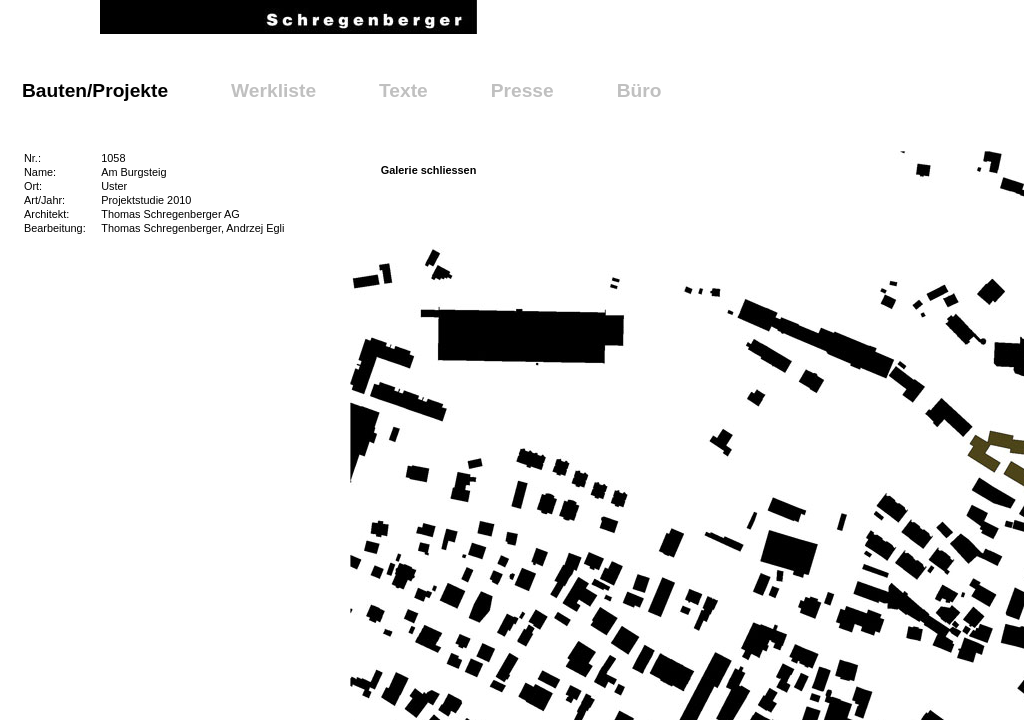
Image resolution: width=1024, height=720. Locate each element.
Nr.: (32, 158)
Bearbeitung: (55, 228)
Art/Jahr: (44, 200)
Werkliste (273, 90)
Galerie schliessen (429, 170)
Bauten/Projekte (95, 90)
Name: (40, 172)
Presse (522, 90)
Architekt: (46, 214)
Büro (639, 90)
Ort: (33, 186)
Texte (403, 90)
